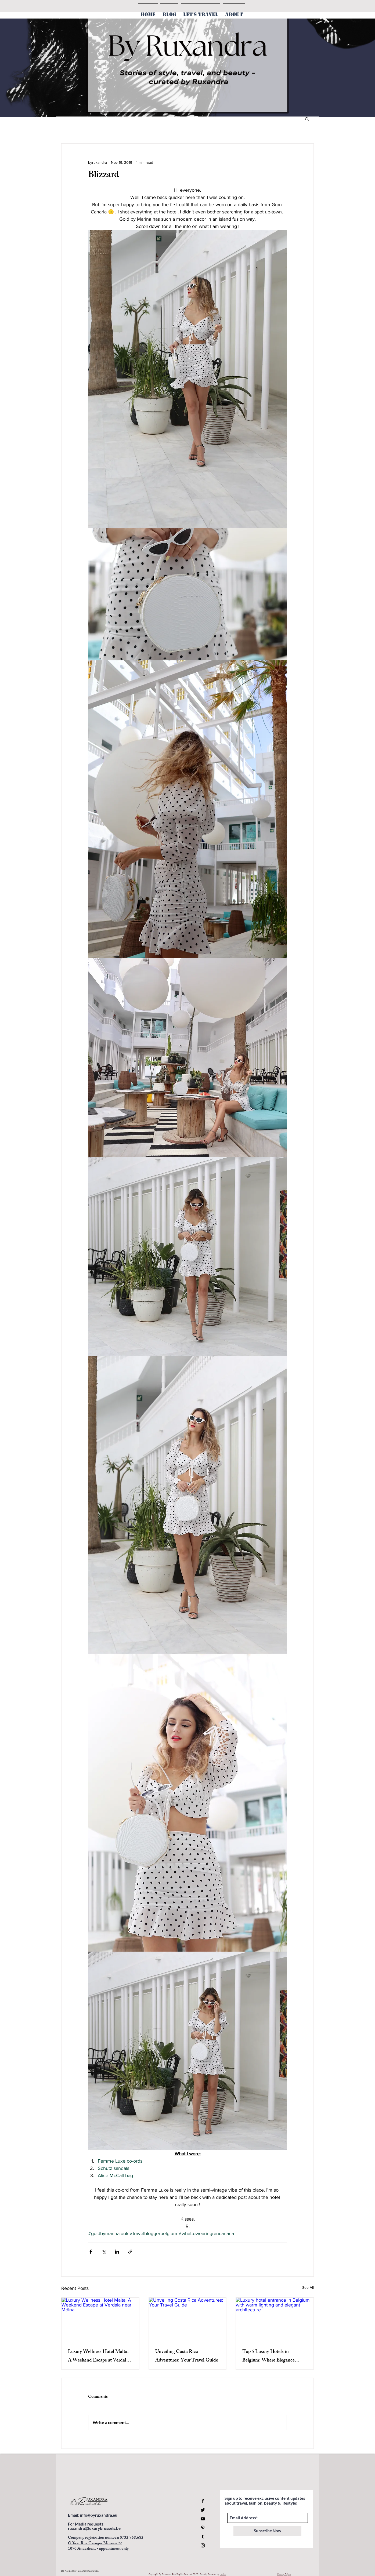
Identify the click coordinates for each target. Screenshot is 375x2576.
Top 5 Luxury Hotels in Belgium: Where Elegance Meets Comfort (268, 2356)
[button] (306, 119)
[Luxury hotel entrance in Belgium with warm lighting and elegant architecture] (274, 2319)
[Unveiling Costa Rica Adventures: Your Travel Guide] (187, 2319)
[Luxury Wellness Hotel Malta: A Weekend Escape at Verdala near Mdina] (100, 2319)
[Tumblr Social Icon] (202, 2536)
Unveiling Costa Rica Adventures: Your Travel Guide (186, 2356)
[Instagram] (202, 2545)
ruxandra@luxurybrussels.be (94, 2528)
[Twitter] (202, 2510)
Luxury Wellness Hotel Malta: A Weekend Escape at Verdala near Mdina (98, 2356)
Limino (223, 2573)
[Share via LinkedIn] (117, 2251)
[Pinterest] (202, 2527)
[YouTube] (202, 2519)
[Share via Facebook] (90, 2251)
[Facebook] (202, 2501)
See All (308, 2287)
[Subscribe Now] (267, 2531)
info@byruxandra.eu (98, 2515)
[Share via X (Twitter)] (103, 2251)
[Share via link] (130, 2251)
